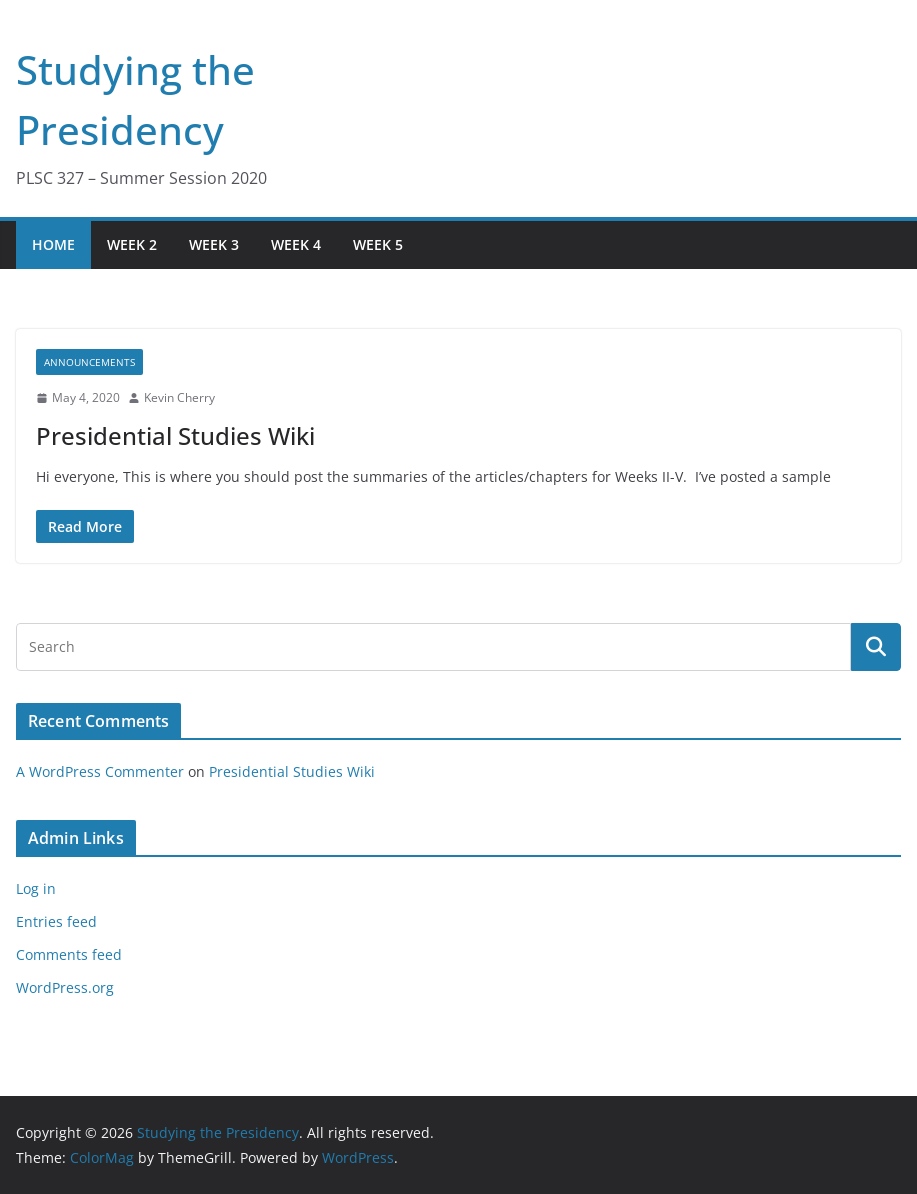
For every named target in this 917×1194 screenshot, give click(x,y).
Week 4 (296, 244)
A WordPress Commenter (100, 771)
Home (53, 244)
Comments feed (69, 954)
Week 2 (132, 244)
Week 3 (214, 244)
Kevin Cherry (179, 397)
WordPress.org (65, 987)
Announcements (89, 362)
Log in (36, 888)
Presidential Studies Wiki (175, 435)
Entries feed (56, 921)
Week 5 (378, 244)
